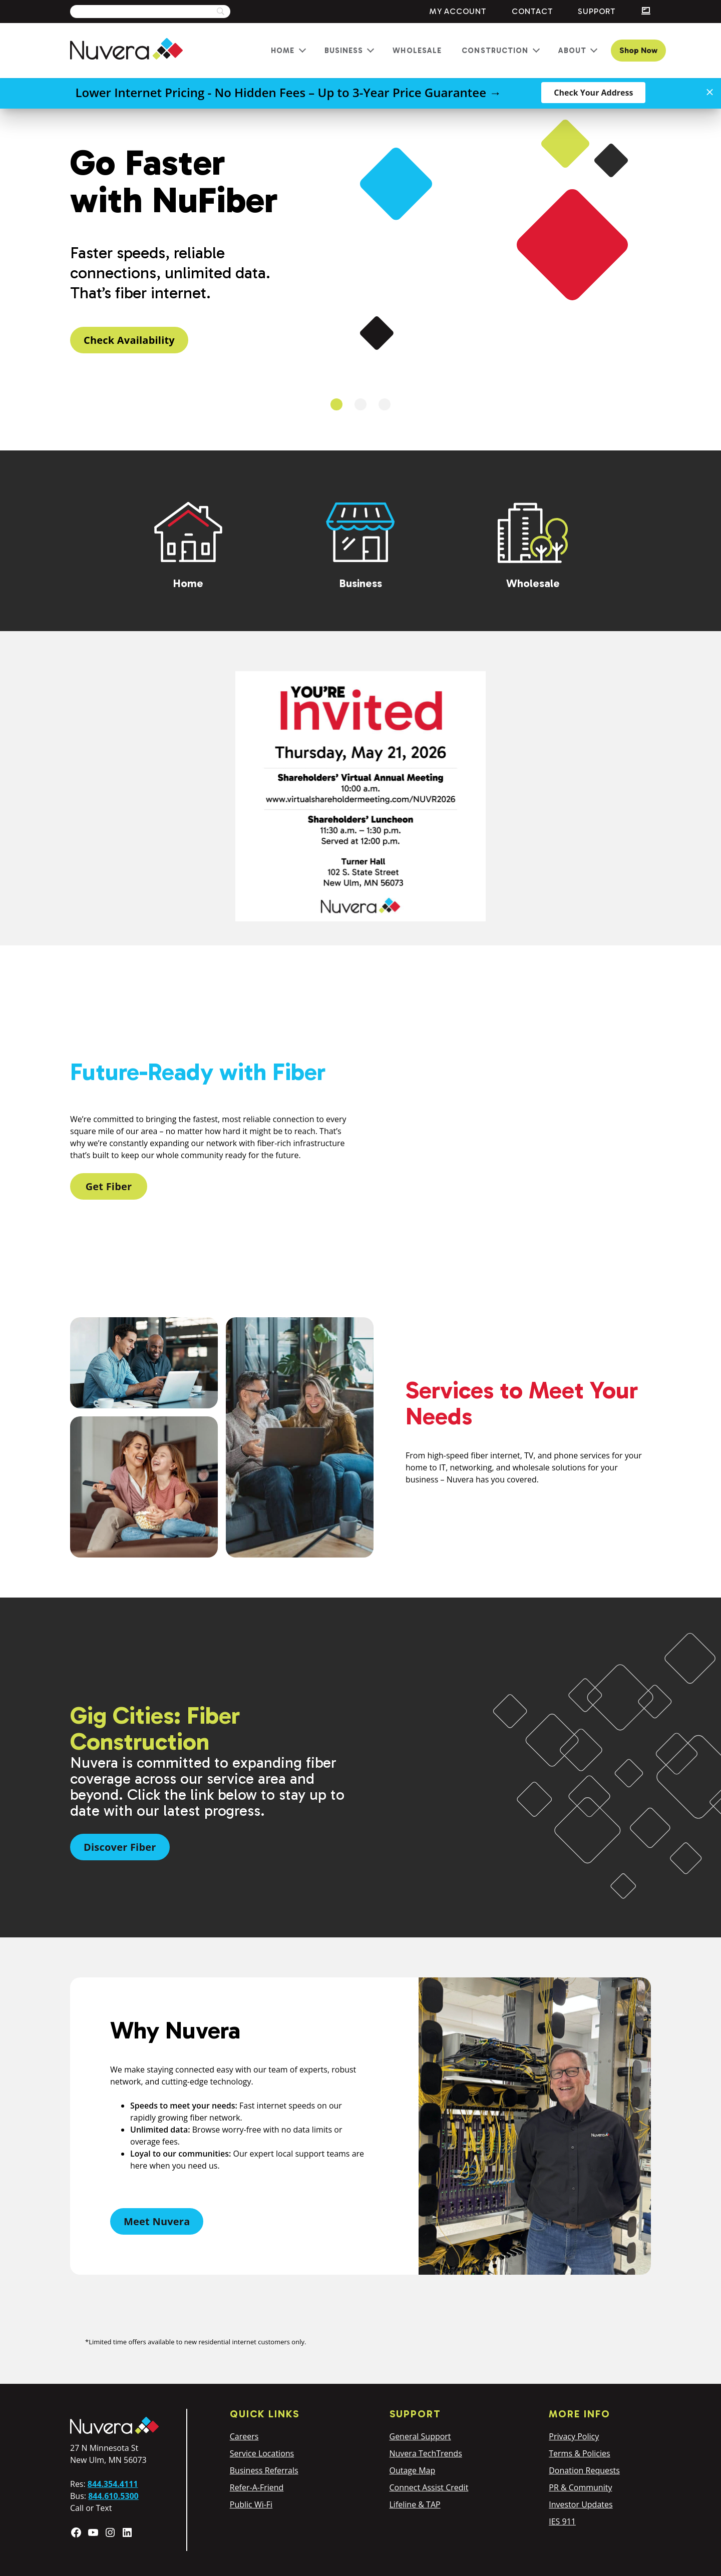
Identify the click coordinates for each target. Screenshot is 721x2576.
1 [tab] (336, 404)
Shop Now (638, 50)
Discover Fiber (120, 1847)
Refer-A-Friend (257, 2487)
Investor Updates (580, 2504)
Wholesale (417, 50)
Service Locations (262, 2453)
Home (282, 50)
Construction (495, 50)
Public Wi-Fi (251, 2504)
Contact (532, 11)
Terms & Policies (579, 2453)
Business (344, 50)
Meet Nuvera (157, 2221)
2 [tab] (360, 404)
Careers (244, 2436)
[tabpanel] (360, 248)
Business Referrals (264, 2470)
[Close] (709, 92)
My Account (458, 11)
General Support (420, 2436)
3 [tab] (385, 404)
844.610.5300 (113, 2495)
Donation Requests (584, 2470)
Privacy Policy (574, 2436)
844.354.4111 (113, 2483)
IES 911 (562, 2521)
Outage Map (413, 2470)
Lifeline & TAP (415, 2504)
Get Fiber (109, 1186)
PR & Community (580, 2487)
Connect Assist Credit (429, 2487)
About (572, 50)
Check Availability (129, 340)
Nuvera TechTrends (426, 2453)
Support (597, 11)
